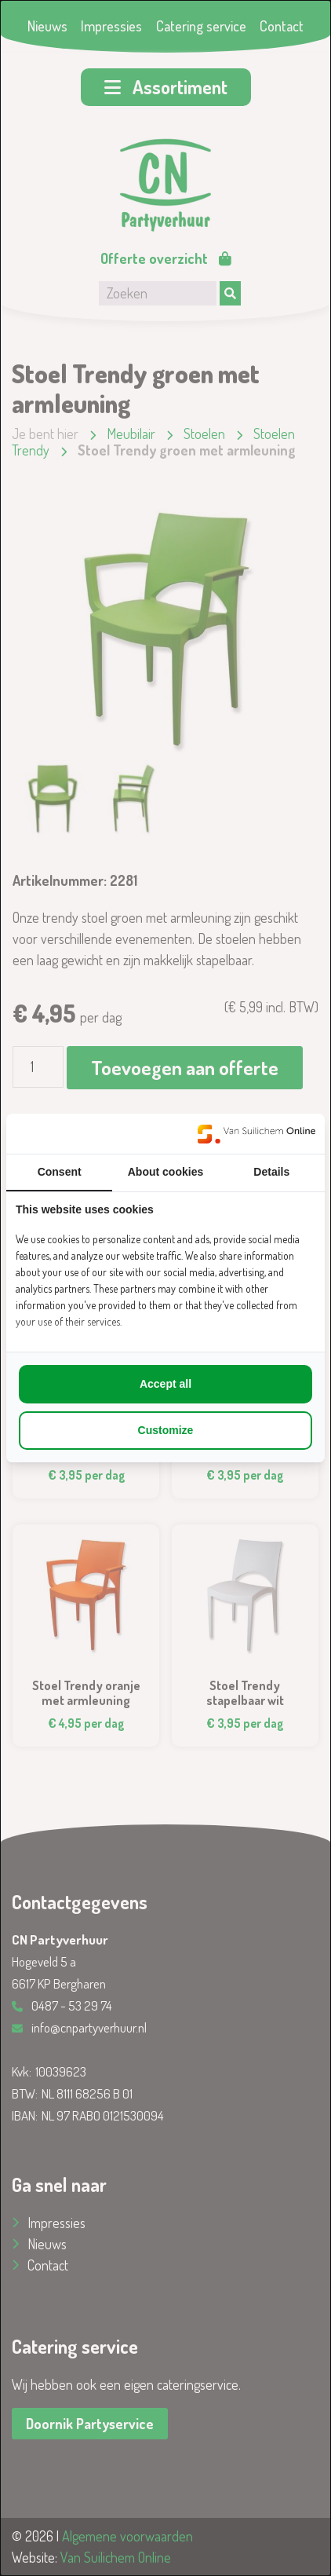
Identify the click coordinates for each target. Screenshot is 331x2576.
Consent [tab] (60, 1171)
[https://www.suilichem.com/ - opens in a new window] (256, 1133)
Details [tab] (271, 1171)
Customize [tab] (166, 1430)
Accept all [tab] (165, 1384)
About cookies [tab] (165, 1171)
